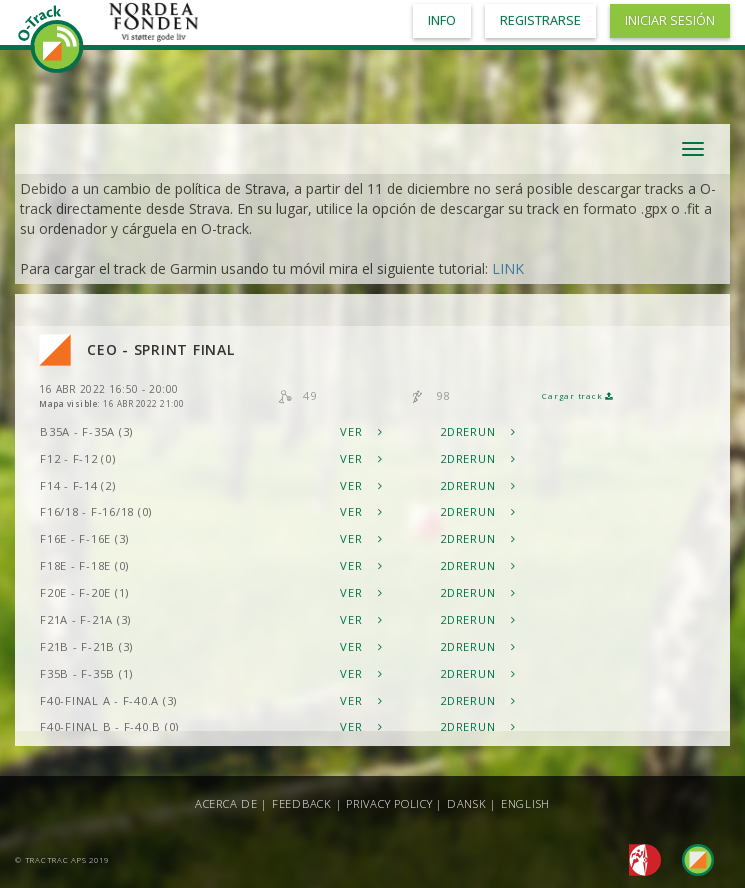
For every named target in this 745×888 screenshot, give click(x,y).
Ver (361, 431)
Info (442, 20)
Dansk (467, 803)
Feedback (302, 803)
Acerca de (226, 803)
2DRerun (478, 431)
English (525, 803)
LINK (508, 268)
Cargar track (577, 396)
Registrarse (540, 20)
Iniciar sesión (670, 20)
